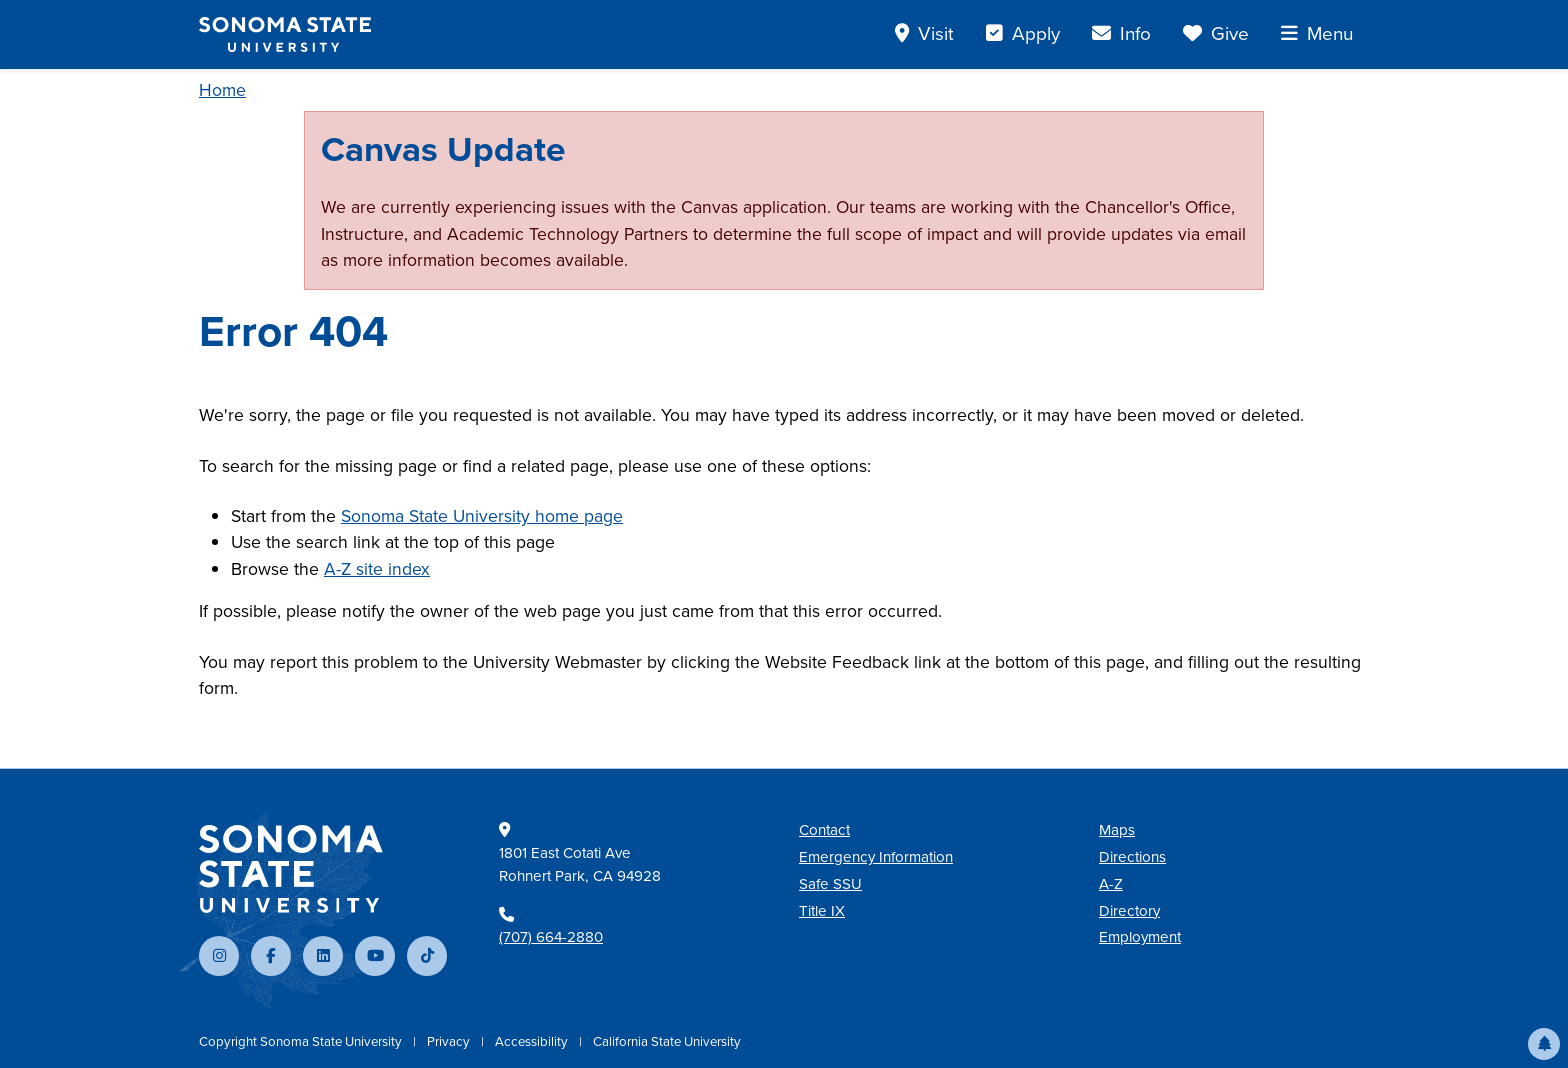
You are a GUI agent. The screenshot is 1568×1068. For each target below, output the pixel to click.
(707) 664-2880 (551, 937)
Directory (1129, 911)
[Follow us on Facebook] (271, 956)
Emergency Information (876, 857)
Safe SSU (830, 884)
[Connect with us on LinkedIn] (323, 956)
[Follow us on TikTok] (427, 956)
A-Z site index (377, 569)
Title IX (822, 911)
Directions (1132, 857)
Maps (1117, 830)
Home (222, 90)
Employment (1140, 937)
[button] (1544, 1044)
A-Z (1111, 884)
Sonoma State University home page (482, 516)
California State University (667, 1041)
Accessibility (533, 1041)
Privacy (450, 1041)
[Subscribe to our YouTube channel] (375, 956)
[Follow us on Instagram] (219, 956)
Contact (824, 830)
